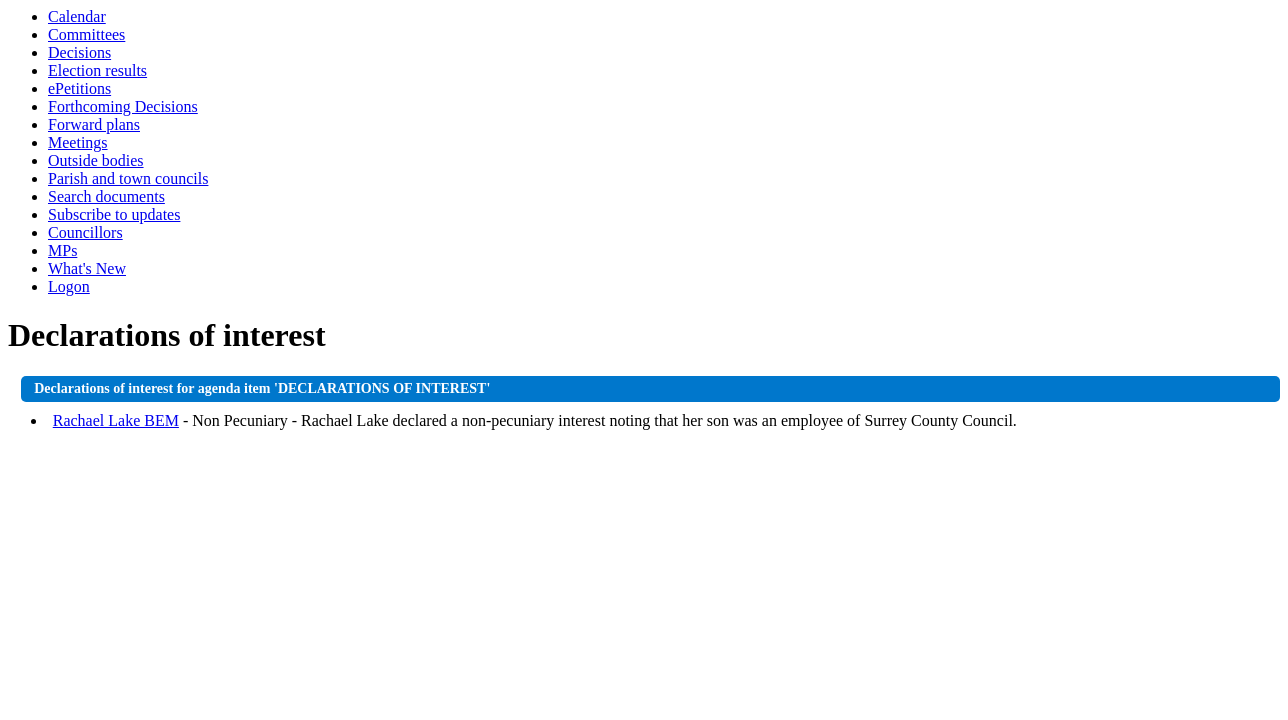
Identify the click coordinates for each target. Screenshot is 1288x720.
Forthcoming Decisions (123, 106)
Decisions (79, 52)
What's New (87, 268)
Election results (97, 70)
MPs (62, 250)
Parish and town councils (128, 178)
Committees (86, 34)
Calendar (77, 16)
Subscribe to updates (114, 214)
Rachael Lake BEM (116, 420)
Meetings (78, 142)
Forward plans (94, 124)
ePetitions (79, 88)
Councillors (85, 232)
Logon (69, 286)
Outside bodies (96, 160)
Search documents (106, 196)
